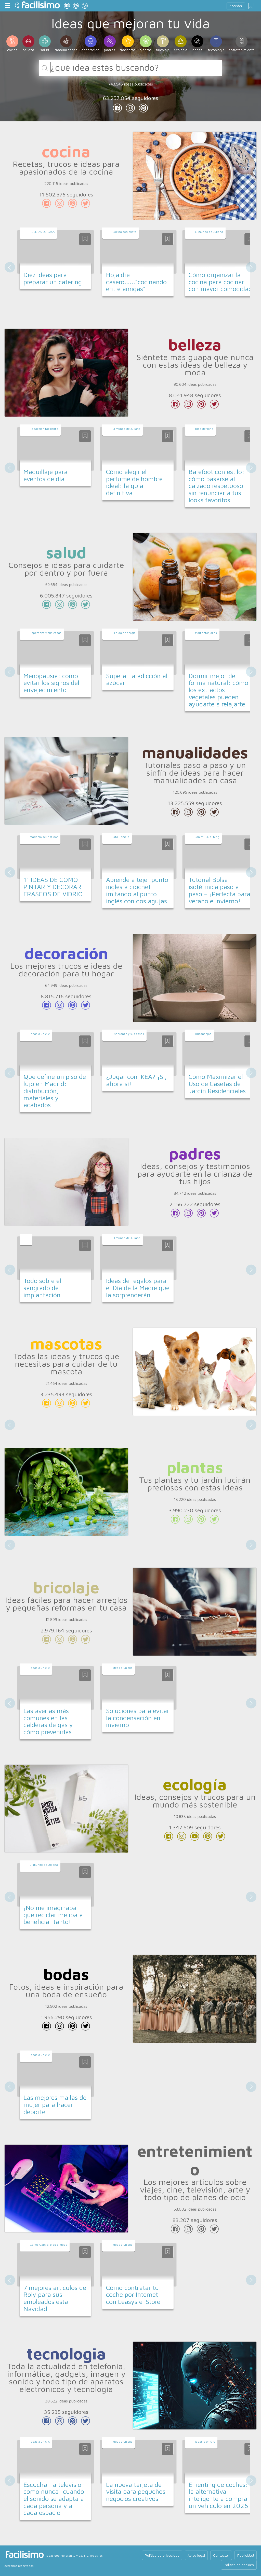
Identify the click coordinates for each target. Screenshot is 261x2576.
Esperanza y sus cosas (45, 632)
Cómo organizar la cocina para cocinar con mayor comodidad (220, 281)
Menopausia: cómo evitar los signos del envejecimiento (51, 682)
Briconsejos (203, 1033)
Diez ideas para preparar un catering (52, 278)
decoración (66, 953)
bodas (66, 1974)
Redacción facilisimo (44, 428)
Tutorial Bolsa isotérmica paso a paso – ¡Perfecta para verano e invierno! (219, 890)
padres (195, 1153)
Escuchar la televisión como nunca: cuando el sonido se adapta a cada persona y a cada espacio (54, 2498)
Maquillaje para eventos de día (45, 475)
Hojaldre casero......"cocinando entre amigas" (136, 281)
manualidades (195, 752)
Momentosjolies (206, 632)
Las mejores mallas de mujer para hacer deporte (54, 2104)
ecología (195, 1783)
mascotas (66, 1343)
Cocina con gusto (124, 231)
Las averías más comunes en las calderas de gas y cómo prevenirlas (48, 1721)
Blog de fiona (204, 428)
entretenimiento (194, 2160)
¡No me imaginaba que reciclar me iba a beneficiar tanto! (53, 1914)
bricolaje (66, 1586)
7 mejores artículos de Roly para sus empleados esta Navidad (54, 2298)
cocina (66, 150)
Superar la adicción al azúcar (136, 679)
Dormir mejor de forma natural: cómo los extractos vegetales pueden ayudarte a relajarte (218, 690)
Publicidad (245, 2555)
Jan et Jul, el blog (207, 836)
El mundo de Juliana (209, 231)
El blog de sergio (124, 632)
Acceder (235, 6)
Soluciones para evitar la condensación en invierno (137, 1717)
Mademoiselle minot (44, 836)
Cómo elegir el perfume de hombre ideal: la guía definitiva (134, 482)
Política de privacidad (162, 2555)
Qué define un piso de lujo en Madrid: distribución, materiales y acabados (54, 1090)
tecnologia (66, 2353)
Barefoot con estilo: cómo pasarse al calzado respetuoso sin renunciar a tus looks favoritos (216, 486)
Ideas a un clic (40, 1033)
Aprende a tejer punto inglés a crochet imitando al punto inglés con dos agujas (137, 890)
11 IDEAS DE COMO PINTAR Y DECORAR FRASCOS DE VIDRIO (53, 886)
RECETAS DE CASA (42, 231)
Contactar (221, 2555)
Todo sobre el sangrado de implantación (42, 1287)
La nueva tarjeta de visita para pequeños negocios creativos (135, 2491)
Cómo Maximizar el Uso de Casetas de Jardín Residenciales (217, 1083)
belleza (194, 344)
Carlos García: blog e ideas (48, 2244)
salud (66, 552)
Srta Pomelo (120, 836)
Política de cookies (239, 2565)
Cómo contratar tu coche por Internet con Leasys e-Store (133, 2294)
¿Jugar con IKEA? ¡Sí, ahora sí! (136, 1080)
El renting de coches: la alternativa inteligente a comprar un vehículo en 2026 (219, 2495)
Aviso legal (196, 2555)
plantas (195, 1467)
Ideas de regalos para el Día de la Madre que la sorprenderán (137, 1287)
